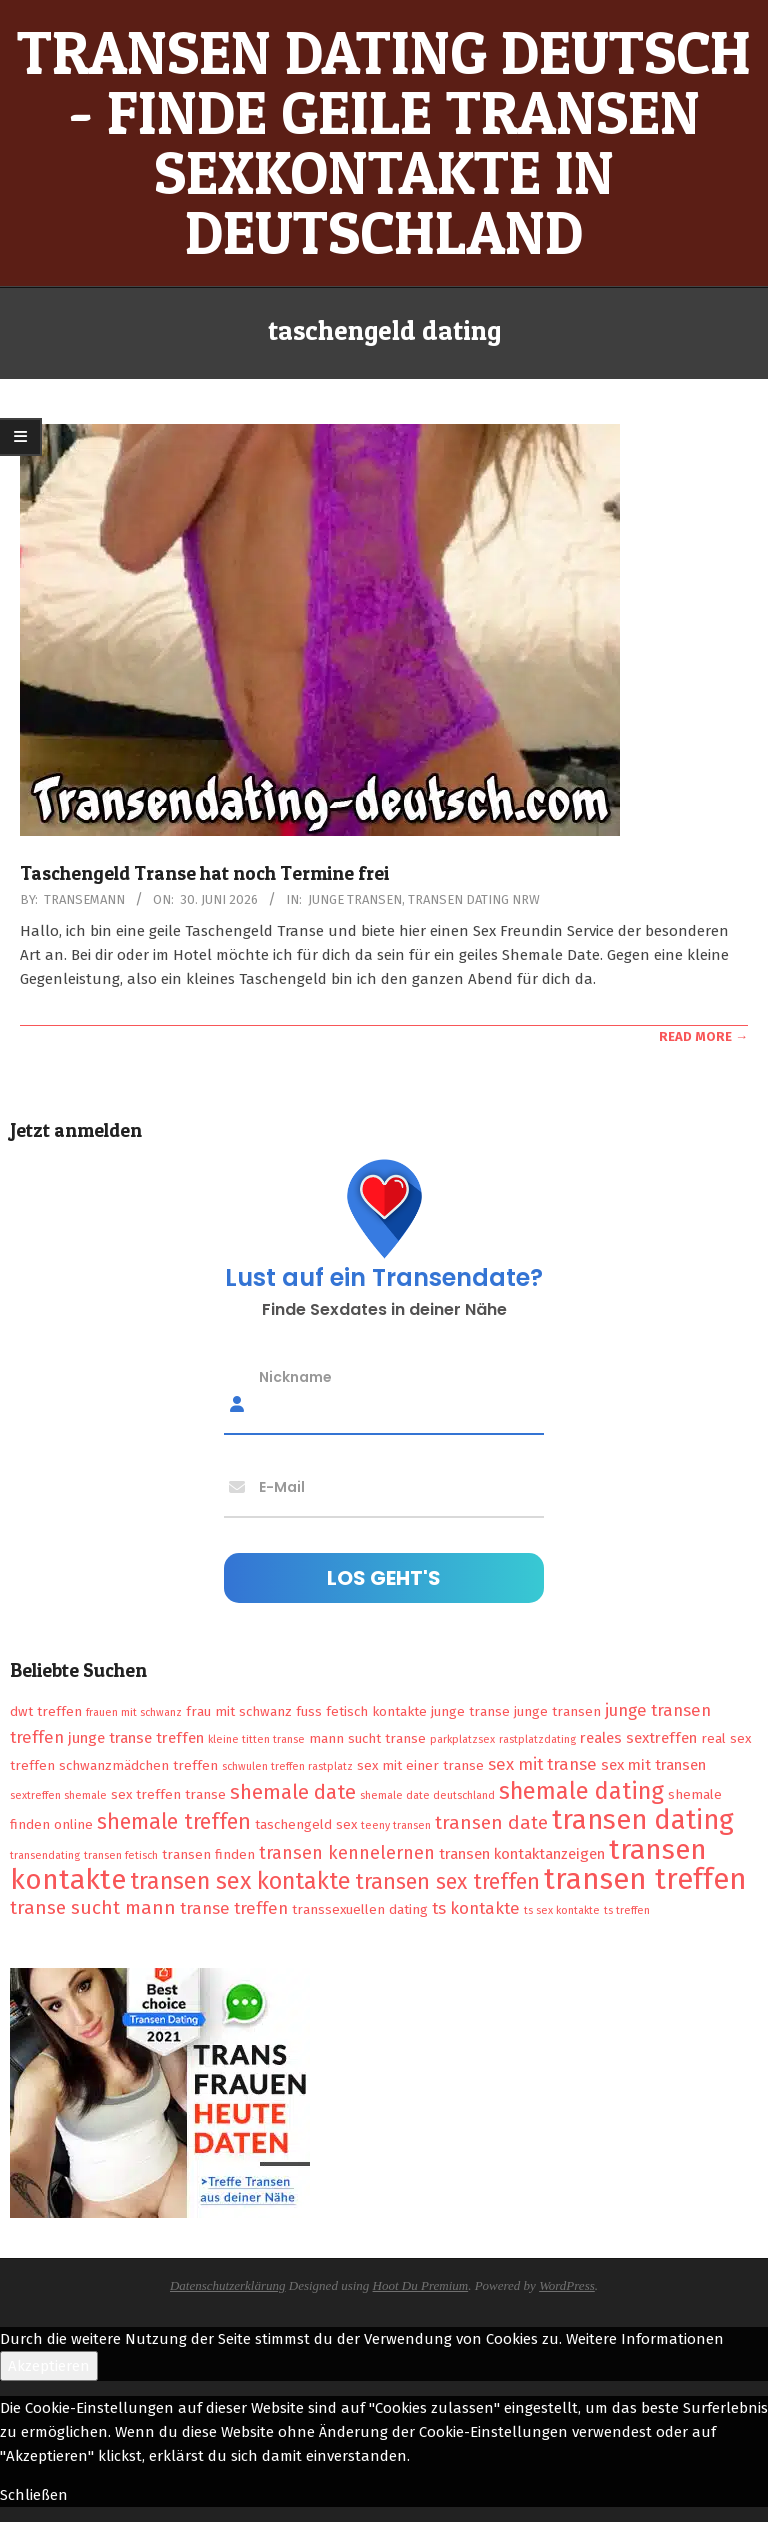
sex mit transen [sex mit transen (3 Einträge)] (653, 1765)
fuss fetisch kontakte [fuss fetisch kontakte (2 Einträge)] (361, 1711)
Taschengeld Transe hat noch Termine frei (204, 873)
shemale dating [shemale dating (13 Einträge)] (581, 1791)
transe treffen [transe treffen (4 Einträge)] (234, 1908)
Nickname (295, 1376)
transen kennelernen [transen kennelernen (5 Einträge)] (347, 1853)
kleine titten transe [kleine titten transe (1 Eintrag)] (256, 1739)
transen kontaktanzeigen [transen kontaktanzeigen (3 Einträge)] (522, 1854)
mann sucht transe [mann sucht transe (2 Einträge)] (367, 1738)
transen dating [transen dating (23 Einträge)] (643, 1820)
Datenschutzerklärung (228, 2285)
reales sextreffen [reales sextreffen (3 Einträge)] (638, 1738)
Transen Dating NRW (474, 899)
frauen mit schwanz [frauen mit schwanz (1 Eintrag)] (134, 1712)
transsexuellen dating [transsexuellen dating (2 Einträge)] (360, 1909)
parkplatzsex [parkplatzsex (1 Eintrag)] (462, 1739)
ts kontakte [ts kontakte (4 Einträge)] (476, 1908)
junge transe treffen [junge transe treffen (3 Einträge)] (136, 1738)
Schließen (34, 2495)
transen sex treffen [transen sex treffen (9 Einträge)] (447, 1882)
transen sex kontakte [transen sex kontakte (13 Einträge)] (240, 1881)
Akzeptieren (49, 2366)
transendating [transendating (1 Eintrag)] (45, 1855)
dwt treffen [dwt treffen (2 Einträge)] (46, 1711)
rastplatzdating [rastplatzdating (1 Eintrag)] (537, 1739)
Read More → (703, 1036)
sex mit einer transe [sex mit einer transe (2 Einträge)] (420, 1765)
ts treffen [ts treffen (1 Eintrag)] (627, 1910)
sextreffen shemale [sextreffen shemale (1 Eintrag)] (58, 1795)
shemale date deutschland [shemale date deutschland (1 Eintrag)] (427, 1795)
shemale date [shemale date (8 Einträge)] (293, 1792)
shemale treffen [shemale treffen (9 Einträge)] (174, 1822)
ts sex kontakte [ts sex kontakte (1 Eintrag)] (562, 1910)
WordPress (567, 2285)
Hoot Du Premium (421, 2285)
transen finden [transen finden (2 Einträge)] (208, 1854)
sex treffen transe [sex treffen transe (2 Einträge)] (168, 1794)
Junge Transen (355, 899)
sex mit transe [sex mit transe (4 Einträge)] (542, 1764)
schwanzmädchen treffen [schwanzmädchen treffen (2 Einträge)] (138, 1765)
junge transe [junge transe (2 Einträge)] (470, 1711)
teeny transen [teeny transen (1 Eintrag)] (396, 1825)
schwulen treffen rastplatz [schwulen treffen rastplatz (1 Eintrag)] (287, 1766)
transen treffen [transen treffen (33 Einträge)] (645, 1879)
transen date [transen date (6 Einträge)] (491, 1822)
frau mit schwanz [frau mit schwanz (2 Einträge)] (239, 1711)
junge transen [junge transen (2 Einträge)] (557, 1711)
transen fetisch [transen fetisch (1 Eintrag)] (121, 1855)
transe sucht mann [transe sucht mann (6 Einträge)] (93, 1907)
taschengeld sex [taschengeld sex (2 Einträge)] (306, 1824)
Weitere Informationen (645, 2339)
